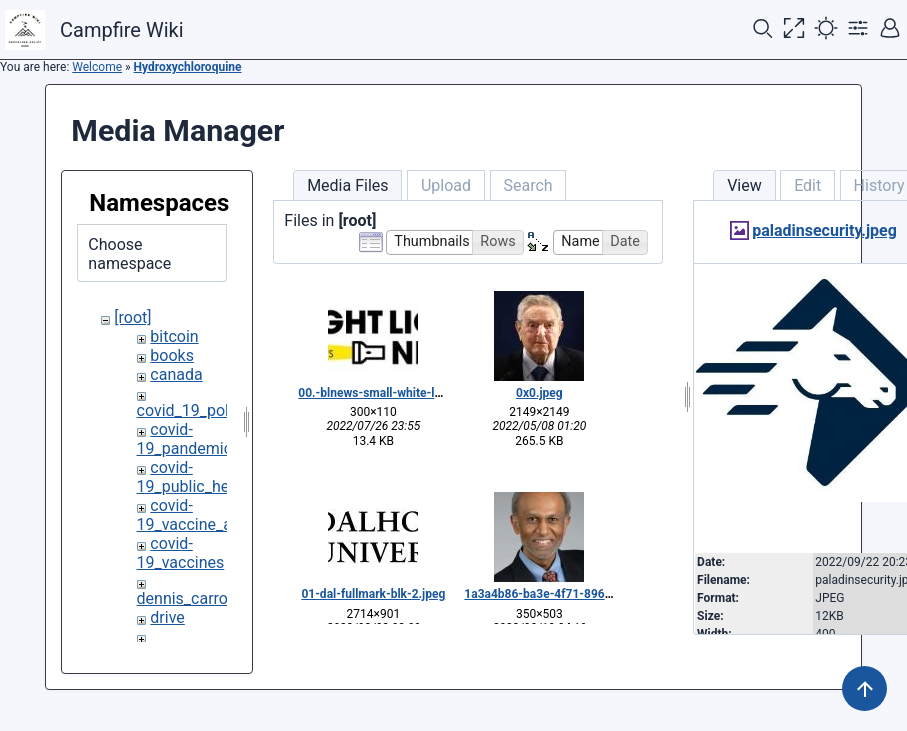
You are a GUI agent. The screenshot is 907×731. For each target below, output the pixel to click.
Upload (446, 185)
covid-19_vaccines (181, 553)
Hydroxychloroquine (188, 67)
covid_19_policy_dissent (223, 410)
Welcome (97, 67)
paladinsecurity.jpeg (824, 230)
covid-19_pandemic (185, 439)
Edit (807, 185)
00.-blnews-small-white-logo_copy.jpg (401, 393)
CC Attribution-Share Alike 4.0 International (734, 704)
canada (176, 374)
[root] (132, 317)
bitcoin (174, 336)
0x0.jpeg (539, 393)
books (172, 355)
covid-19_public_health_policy (221, 477)
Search (527, 185)
